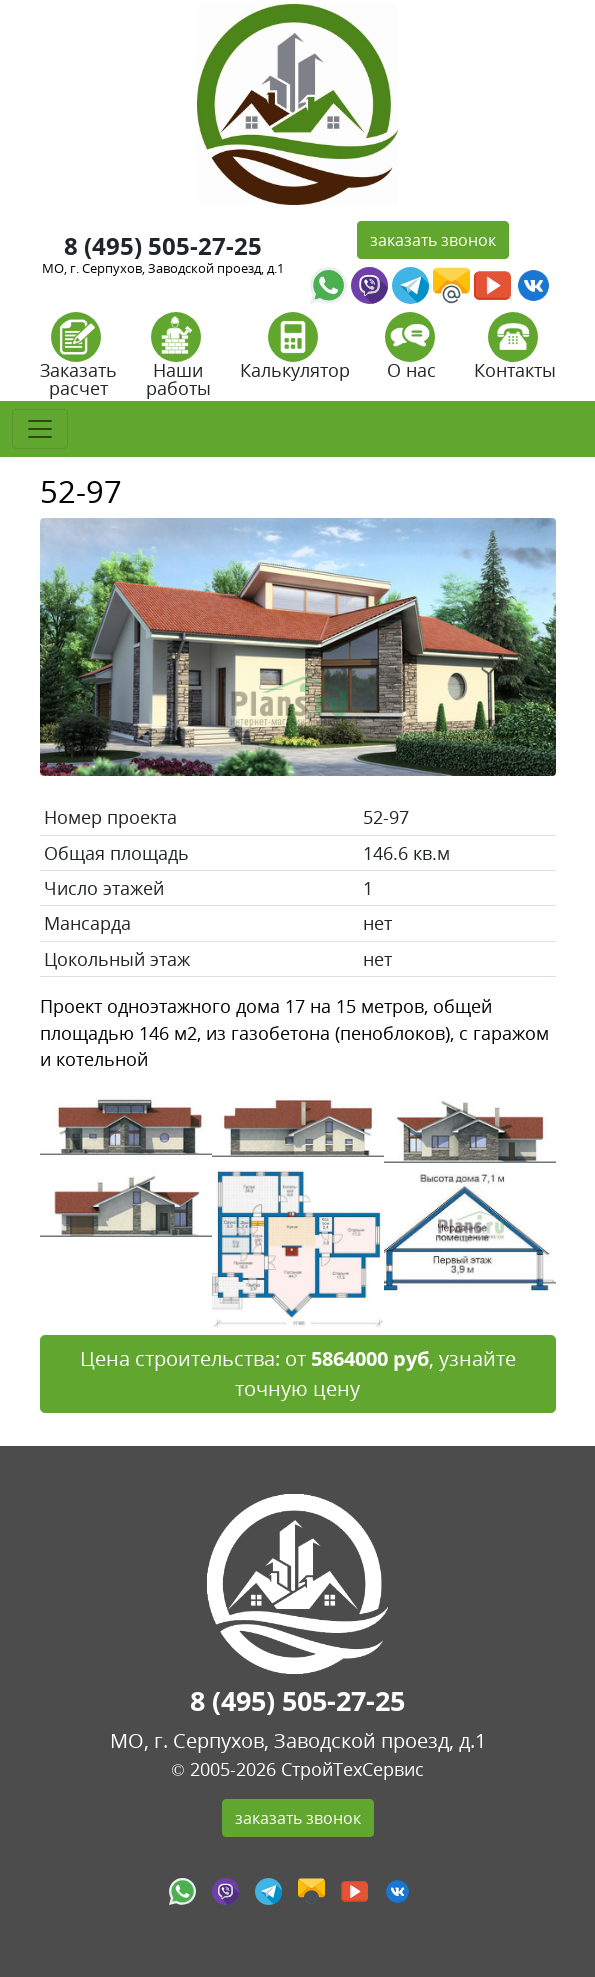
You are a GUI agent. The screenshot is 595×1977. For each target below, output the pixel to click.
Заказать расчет (78, 361)
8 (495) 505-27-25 (163, 245)
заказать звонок (433, 240)
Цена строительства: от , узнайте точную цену (298, 1373)
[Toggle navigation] (40, 429)
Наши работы (178, 361)
